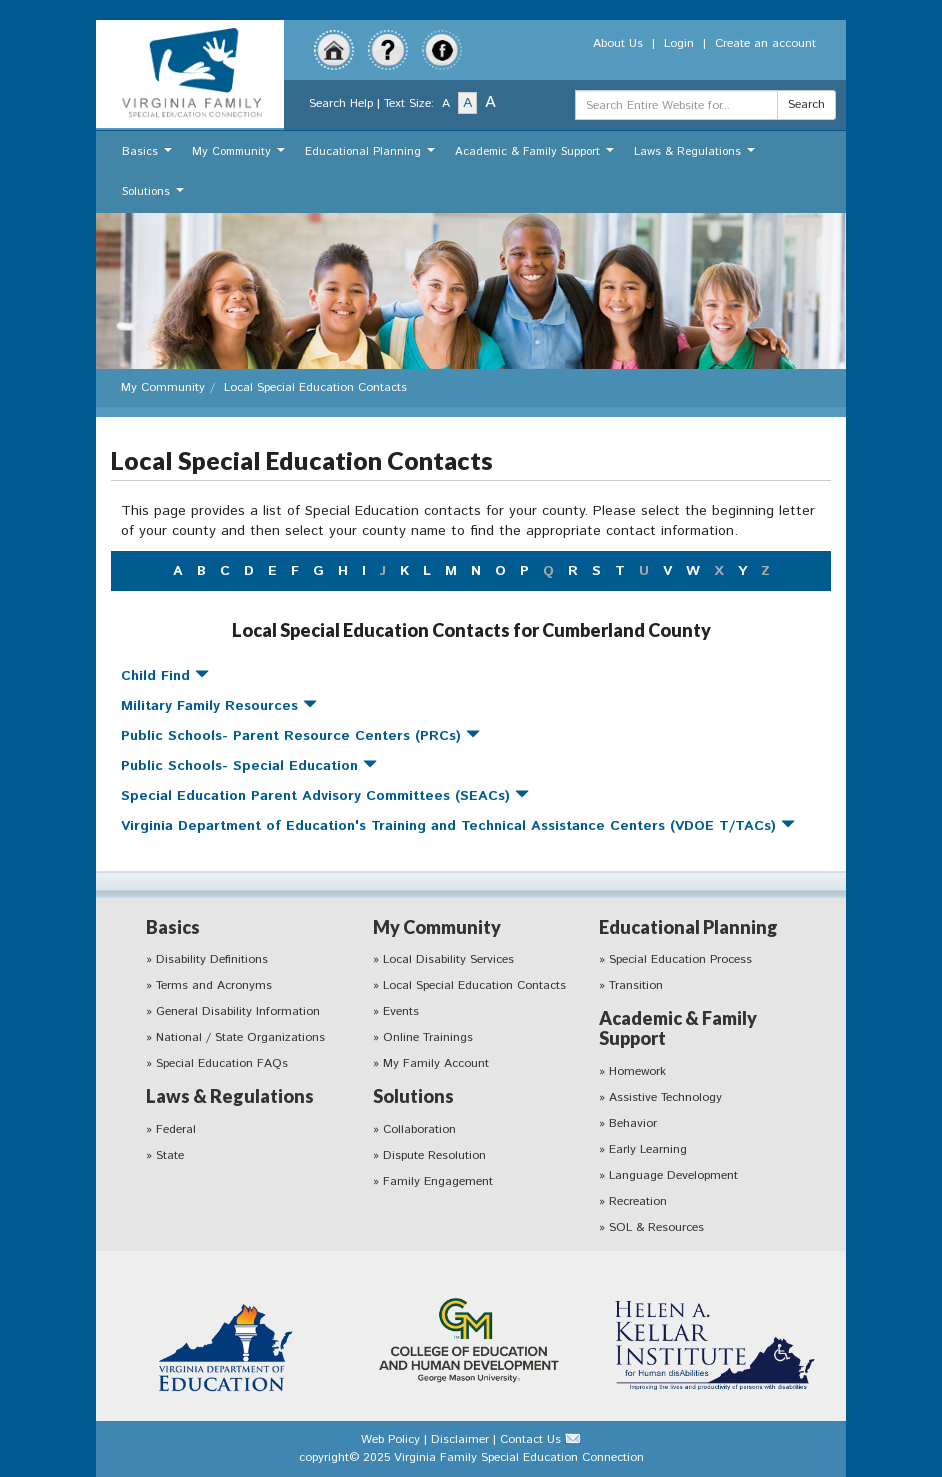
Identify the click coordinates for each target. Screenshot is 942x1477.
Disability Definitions (212, 959)
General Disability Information (238, 1011)
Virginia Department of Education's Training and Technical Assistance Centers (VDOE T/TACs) (458, 826)
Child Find (165, 676)
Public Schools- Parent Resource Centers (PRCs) (300, 736)
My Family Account (436, 1063)
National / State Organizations (240, 1037)
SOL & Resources (656, 1227)
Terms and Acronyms (214, 985)
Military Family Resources (219, 706)
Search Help (341, 103)
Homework (637, 1071)
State (170, 1155)
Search (806, 104)
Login (679, 43)
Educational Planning (372, 156)
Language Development (673, 1175)
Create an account (765, 43)
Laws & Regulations (697, 156)
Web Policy (390, 1439)
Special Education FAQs (222, 1063)
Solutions (155, 196)
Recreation (638, 1201)
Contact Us (530, 1439)
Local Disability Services (448, 959)
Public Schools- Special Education (249, 766)
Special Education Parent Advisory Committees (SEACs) (325, 796)
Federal (176, 1129)
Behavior (633, 1123)
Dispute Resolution (434, 1155)
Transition (636, 985)
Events (401, 1011)
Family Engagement (438, 1181)
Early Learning (648, 1149)
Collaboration (419, 1129)
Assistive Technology (665, 1097)
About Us (618, 43)
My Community (241, 156)
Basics (149, 156)
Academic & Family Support (537, 156)
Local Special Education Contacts (474, 985)
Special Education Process (680, 959)
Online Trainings (428, 1037)
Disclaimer (460, 1439)
